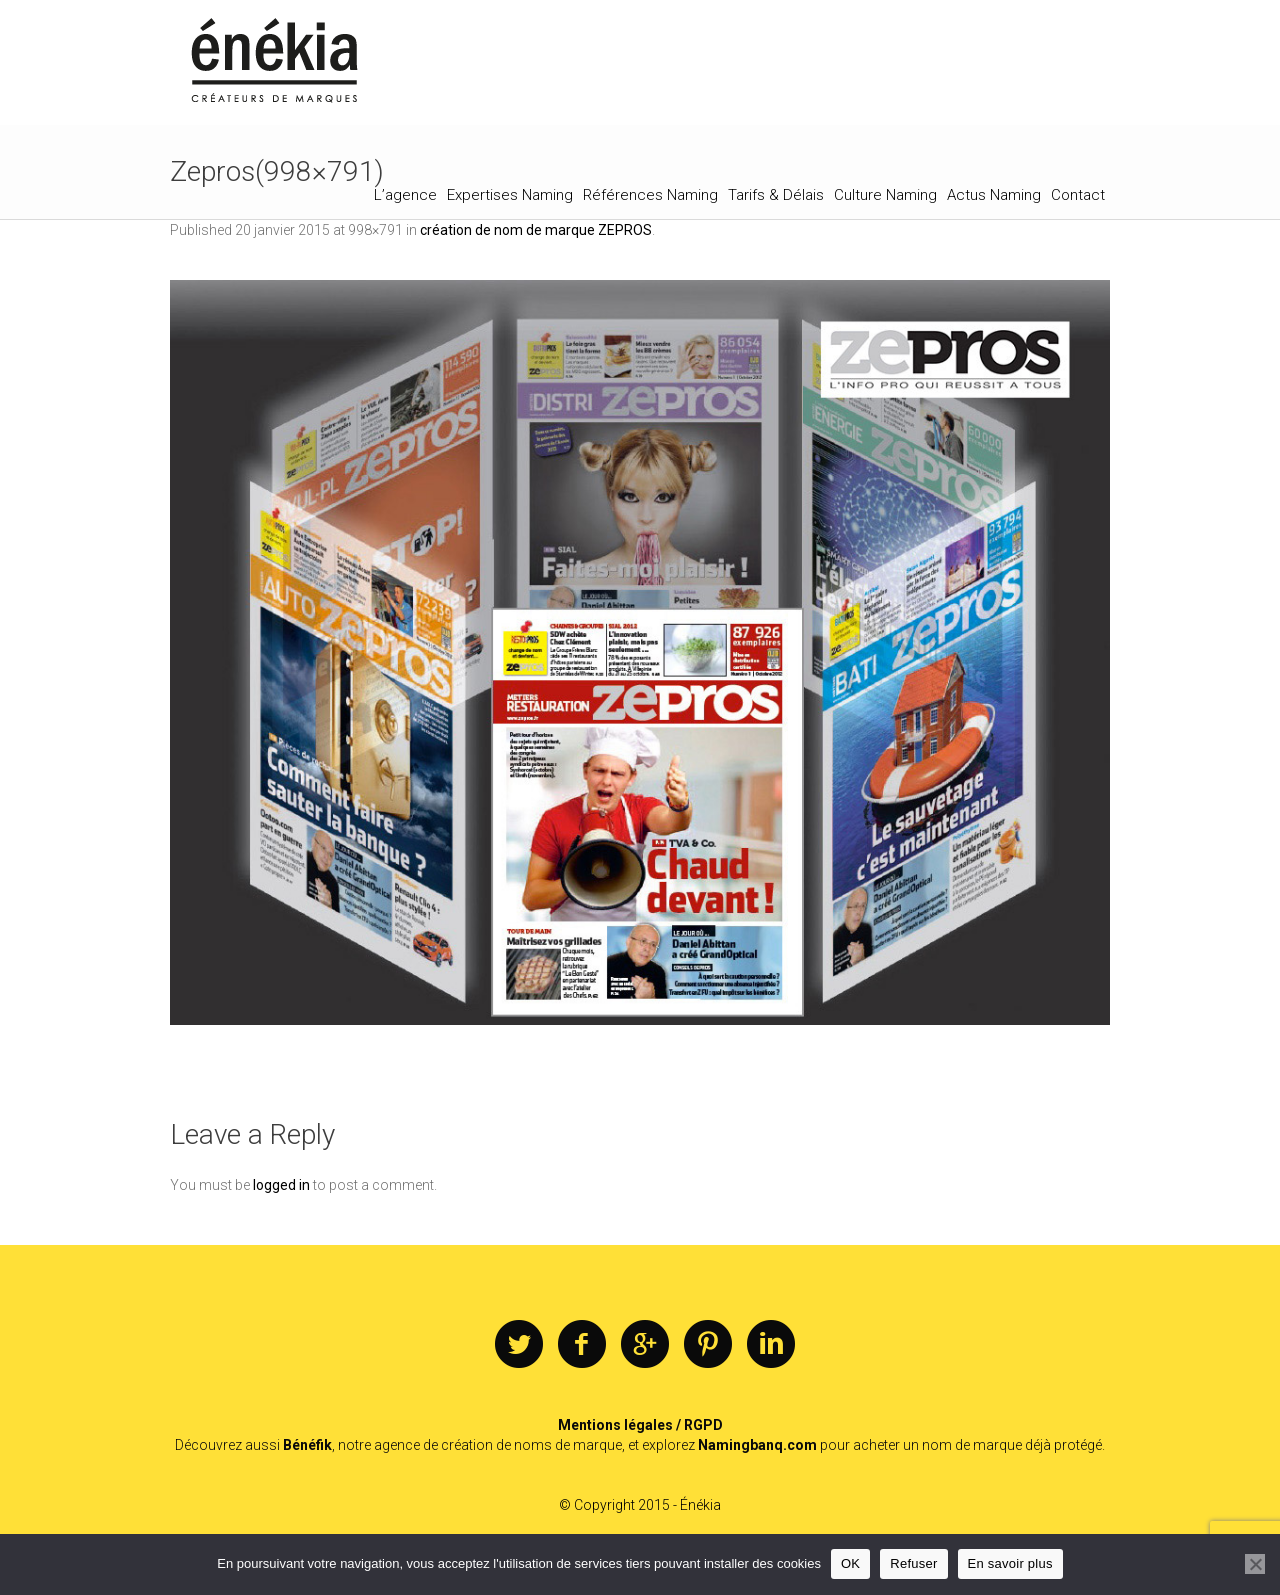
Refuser (913, 1563)
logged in (281, 1185)
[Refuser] (1255, 1564)
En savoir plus (1010, 1563)
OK (850, 1563)
